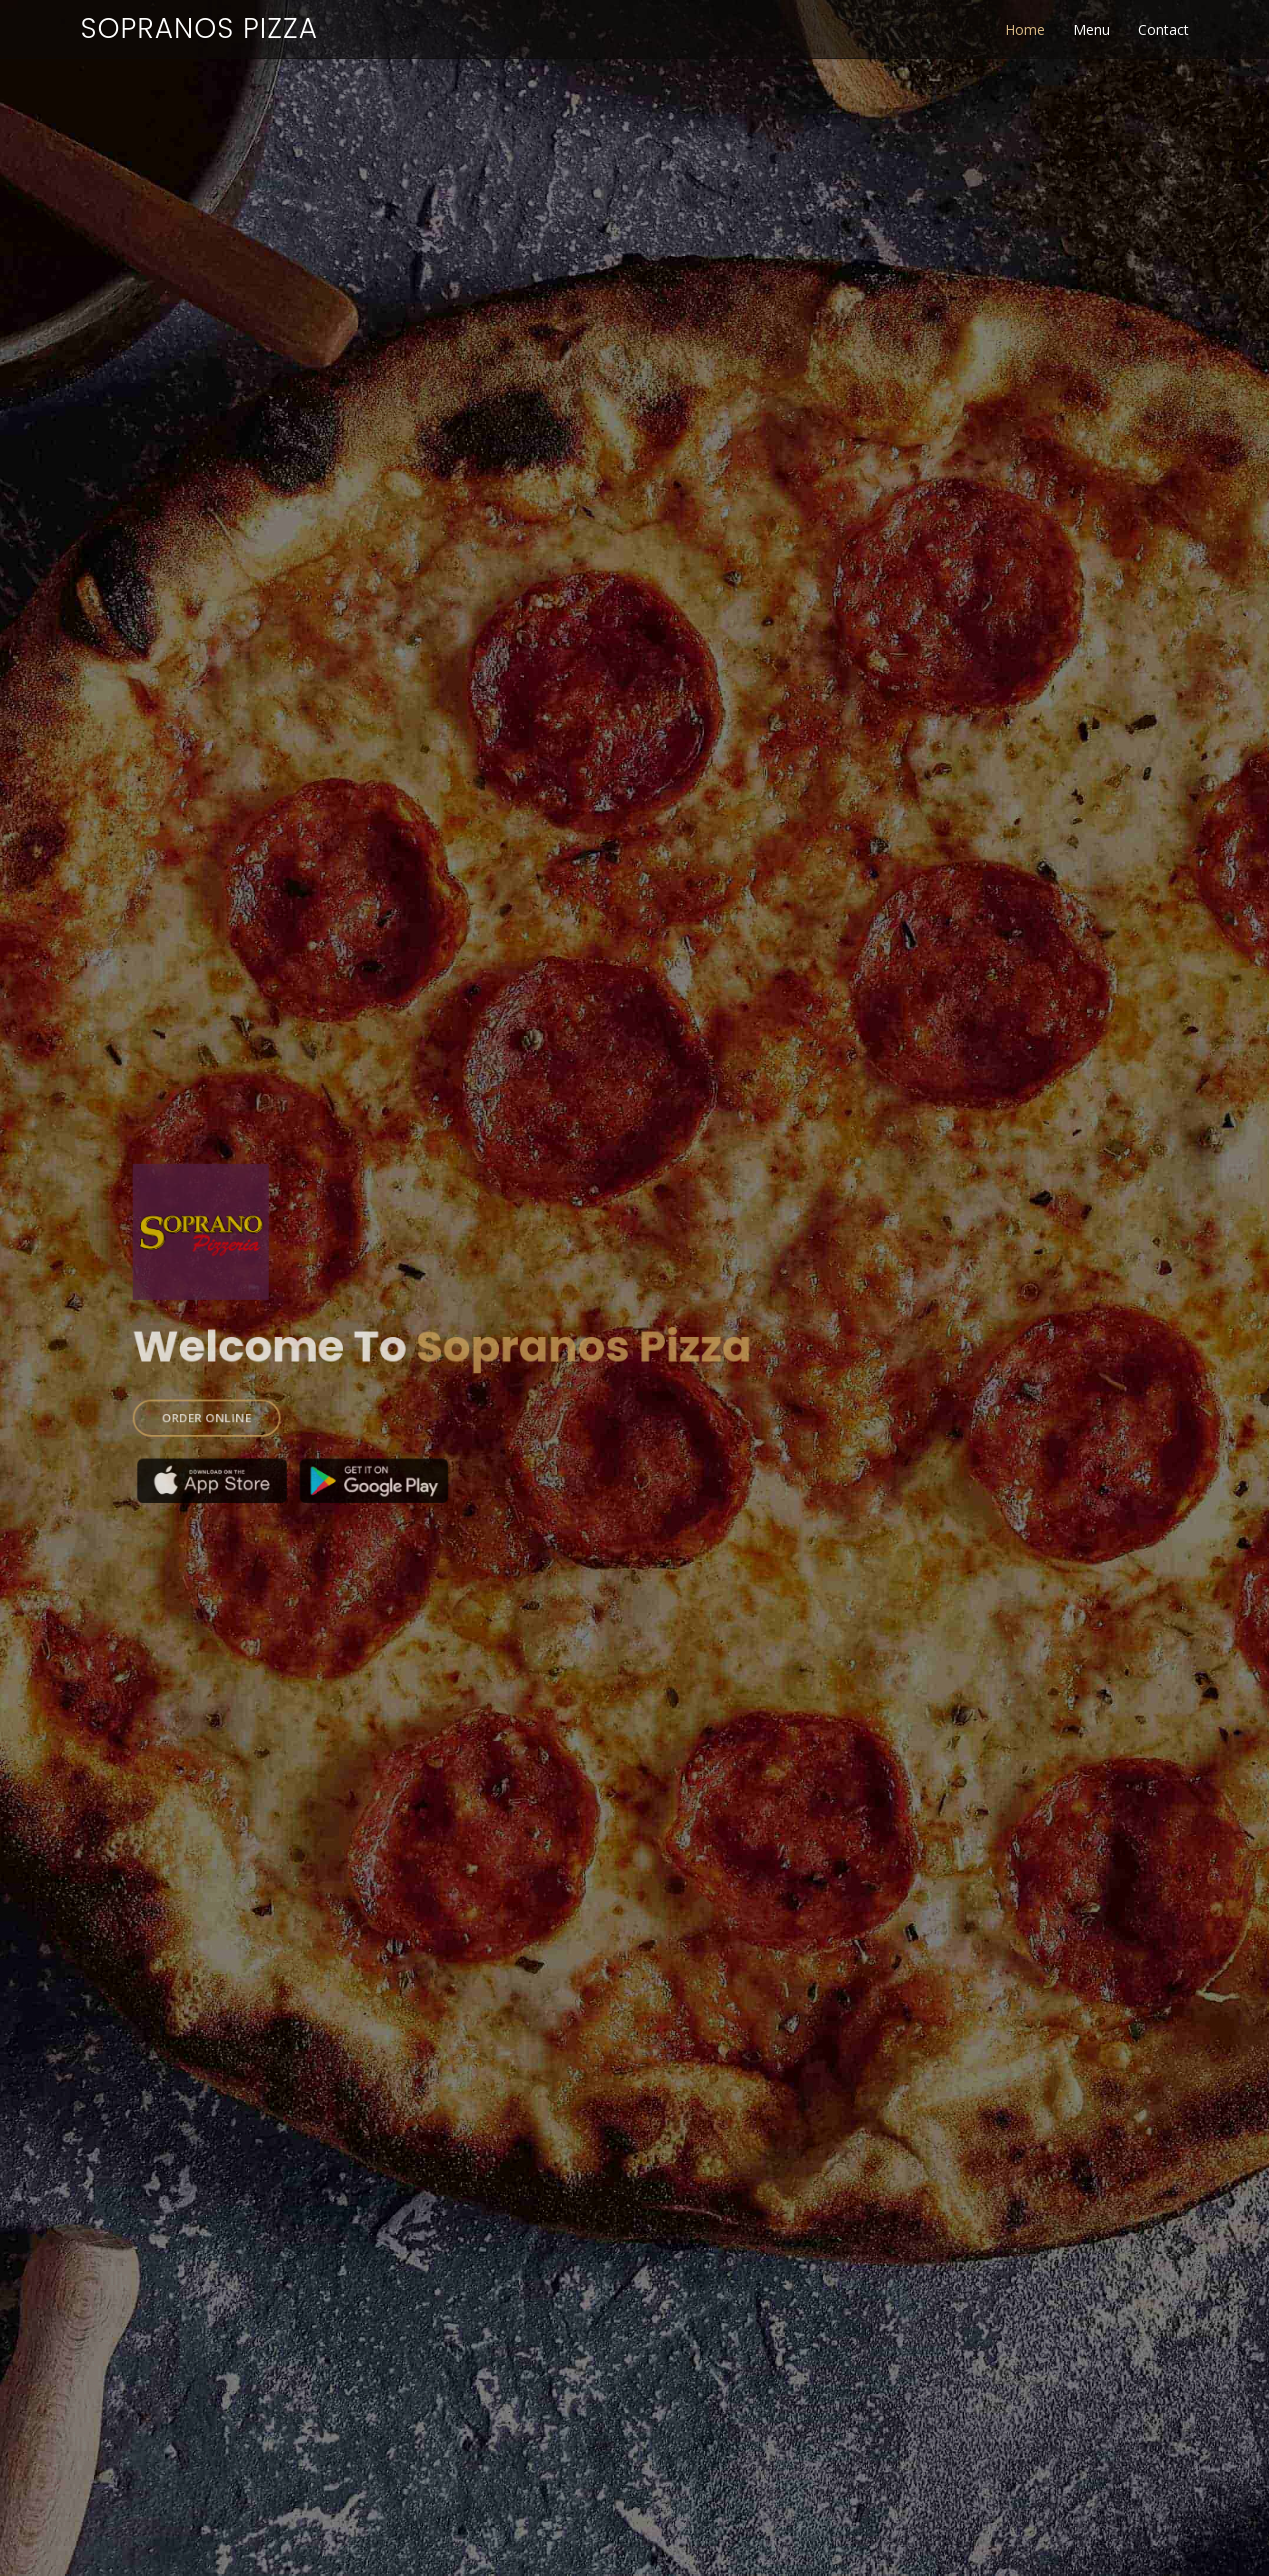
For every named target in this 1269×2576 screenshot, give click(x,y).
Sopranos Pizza (199, 28)
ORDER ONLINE (267, 1399)
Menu (1091, 29)
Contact (1163, 29)
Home (1025, 29)
